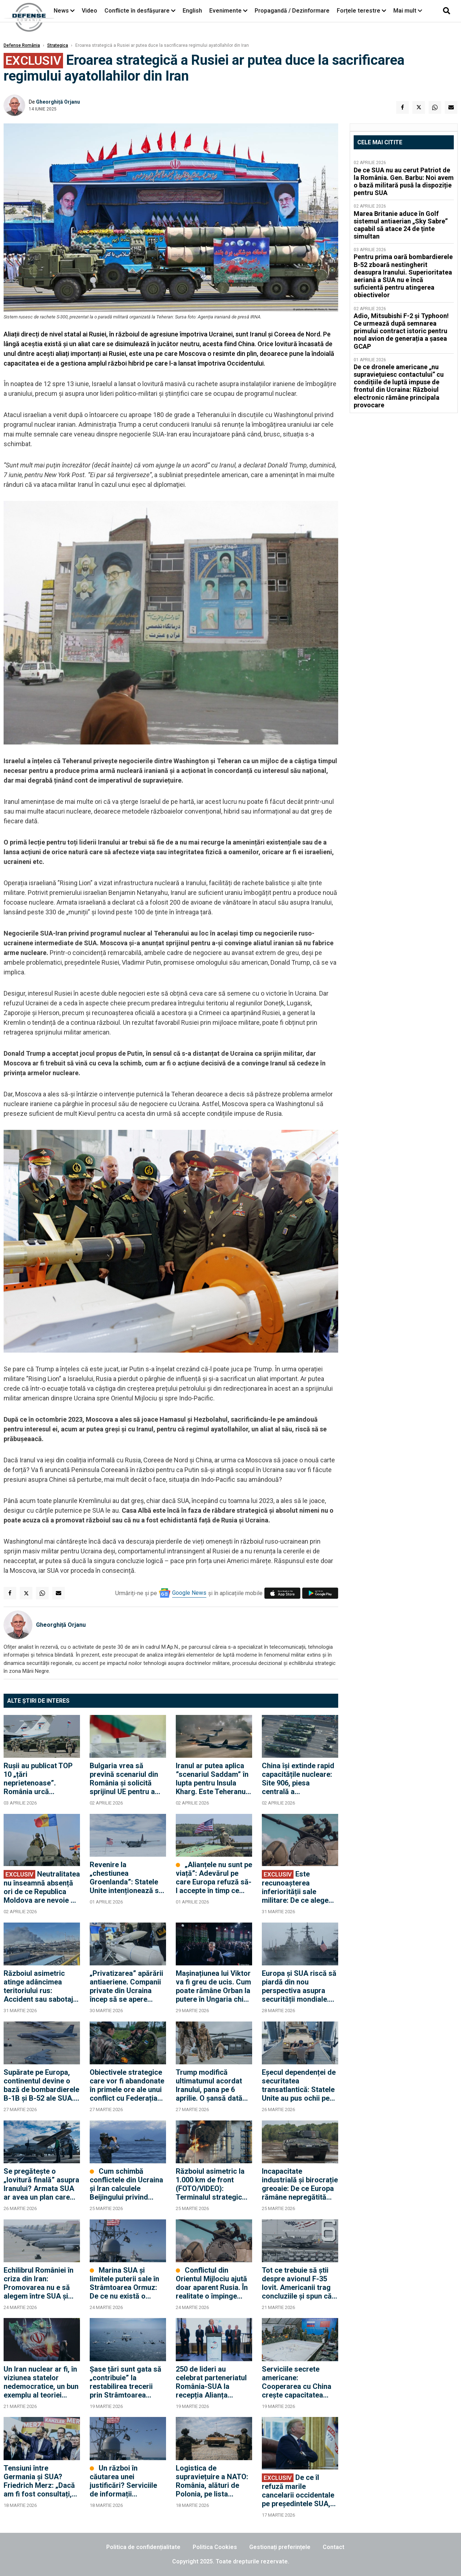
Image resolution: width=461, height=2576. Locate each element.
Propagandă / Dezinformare (292, 10)
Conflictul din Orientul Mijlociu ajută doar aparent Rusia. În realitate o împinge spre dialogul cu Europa (212, 2283)
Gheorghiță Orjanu (58, 102)
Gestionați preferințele (279, 2547)
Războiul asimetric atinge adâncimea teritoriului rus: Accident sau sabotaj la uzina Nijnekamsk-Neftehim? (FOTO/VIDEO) (38, 1986)
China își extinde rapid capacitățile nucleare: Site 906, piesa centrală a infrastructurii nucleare (300, 1778)
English (192, 10)
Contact (333, 2547)
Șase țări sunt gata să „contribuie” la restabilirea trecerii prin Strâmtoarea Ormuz (125, 2382)
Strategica (57, 45)
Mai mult (407, 10)
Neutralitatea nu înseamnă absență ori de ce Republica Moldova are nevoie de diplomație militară (42, 1887)
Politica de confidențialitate (143, 2547)
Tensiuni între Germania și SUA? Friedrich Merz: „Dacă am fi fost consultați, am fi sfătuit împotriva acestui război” (40, 2481)
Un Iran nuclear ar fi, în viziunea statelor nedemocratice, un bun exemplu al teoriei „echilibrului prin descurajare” (41, 2382)
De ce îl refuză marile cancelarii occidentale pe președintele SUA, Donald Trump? (298, 2490)
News (61, 10)
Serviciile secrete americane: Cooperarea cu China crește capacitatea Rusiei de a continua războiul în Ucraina (296, 2382)
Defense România (22, 45)
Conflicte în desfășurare (137, 10)
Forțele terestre (358, 10)
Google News (189, 1592)
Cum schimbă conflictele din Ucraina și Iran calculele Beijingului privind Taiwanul (126, 2184)
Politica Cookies (215, 2547)
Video (89, 10)
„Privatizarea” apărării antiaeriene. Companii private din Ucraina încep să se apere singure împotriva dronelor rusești (126, 1986)
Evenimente (225, 10)
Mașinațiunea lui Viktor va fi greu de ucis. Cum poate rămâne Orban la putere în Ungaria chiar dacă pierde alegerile (213, 1986)
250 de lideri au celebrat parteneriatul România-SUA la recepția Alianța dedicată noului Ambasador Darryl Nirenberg (211, 2382)
